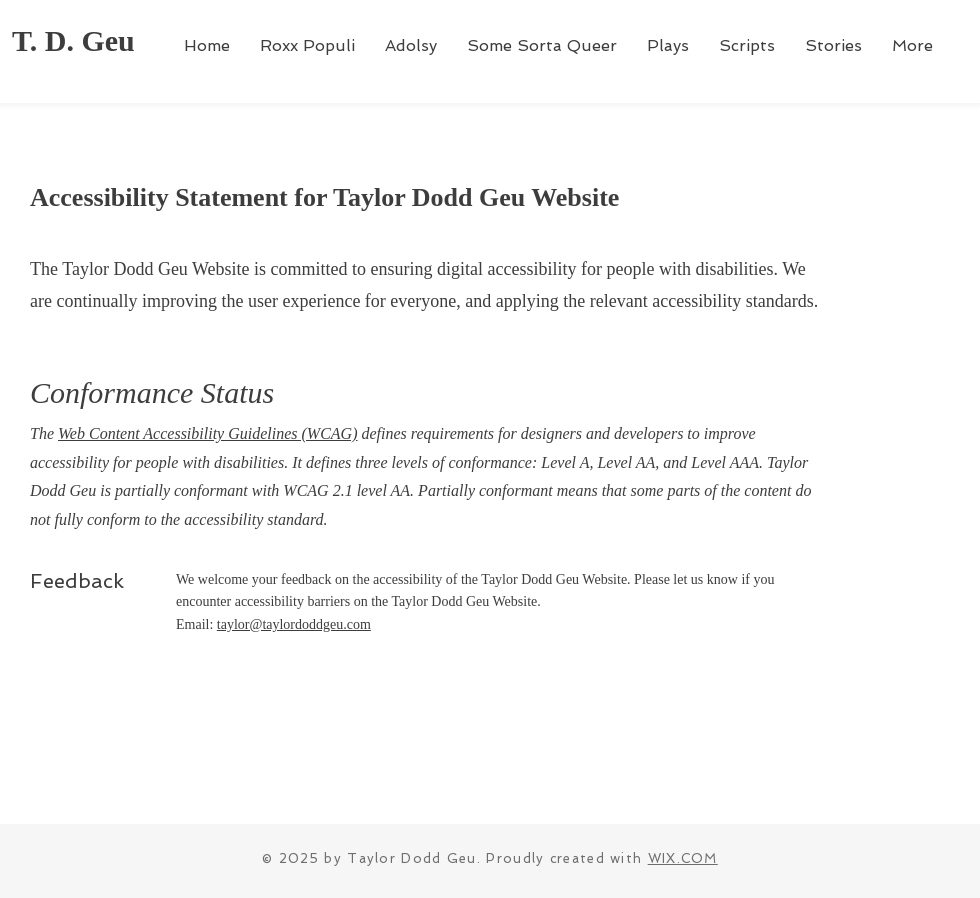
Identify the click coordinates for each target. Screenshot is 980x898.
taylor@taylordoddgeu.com (294, 624)
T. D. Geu (73, 40)
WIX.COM (683, 858)
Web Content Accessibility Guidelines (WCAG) (208, 433)
